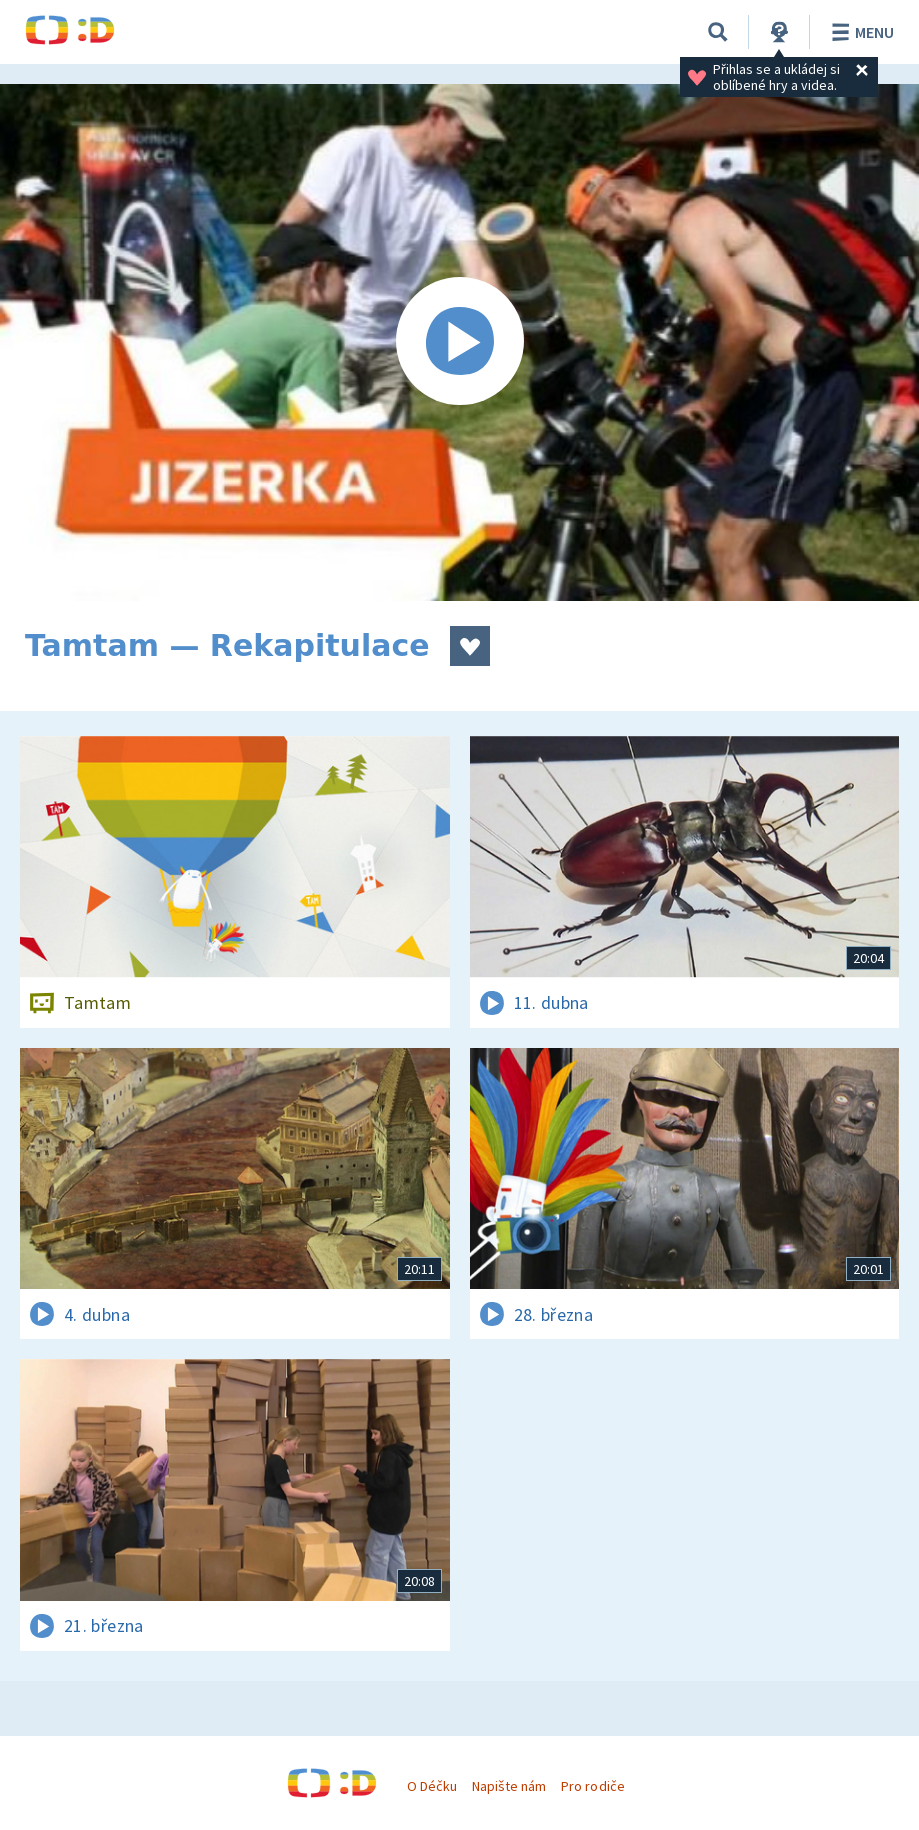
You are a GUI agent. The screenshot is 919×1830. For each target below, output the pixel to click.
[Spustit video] (459, 342)
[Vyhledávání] (718, 32)
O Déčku (432, 1786)
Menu (859, 32)
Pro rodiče (592, 1786)
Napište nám (509, 1786)
